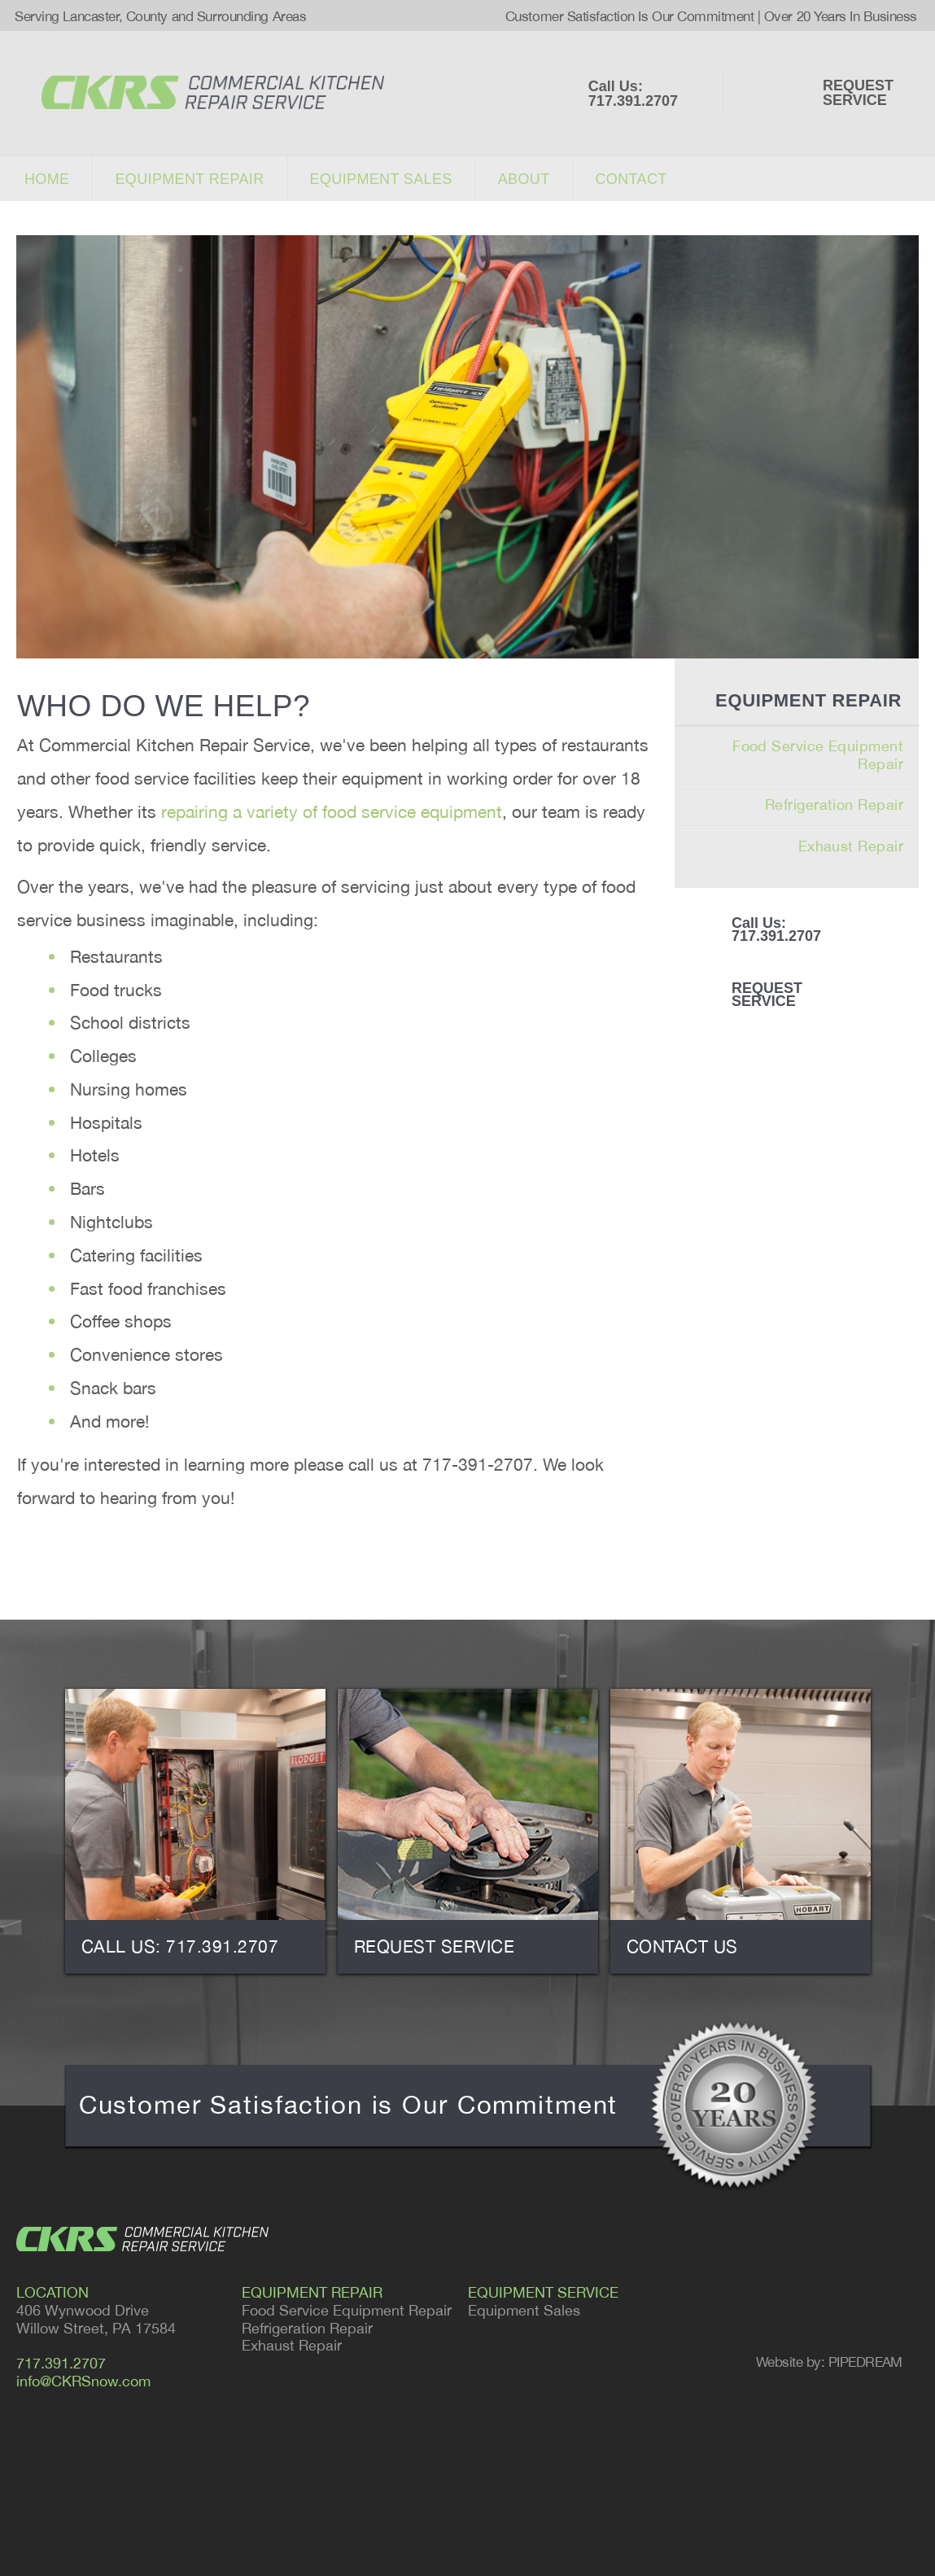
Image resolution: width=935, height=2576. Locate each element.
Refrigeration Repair (834, 804)
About (524, 179)
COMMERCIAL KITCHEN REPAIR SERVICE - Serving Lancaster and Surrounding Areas (213, 92)
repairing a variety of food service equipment (331, 811)
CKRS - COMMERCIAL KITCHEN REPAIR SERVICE (142, 2239)
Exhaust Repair (850, 846)
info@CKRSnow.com (83, 2381)
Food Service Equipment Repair (817, 754)
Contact (631, 179)
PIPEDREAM (865, 2362)
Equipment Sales (524, 2310)
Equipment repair (189, 179)
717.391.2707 (61, 2363)
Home (46, 179)
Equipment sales (381, 179)
